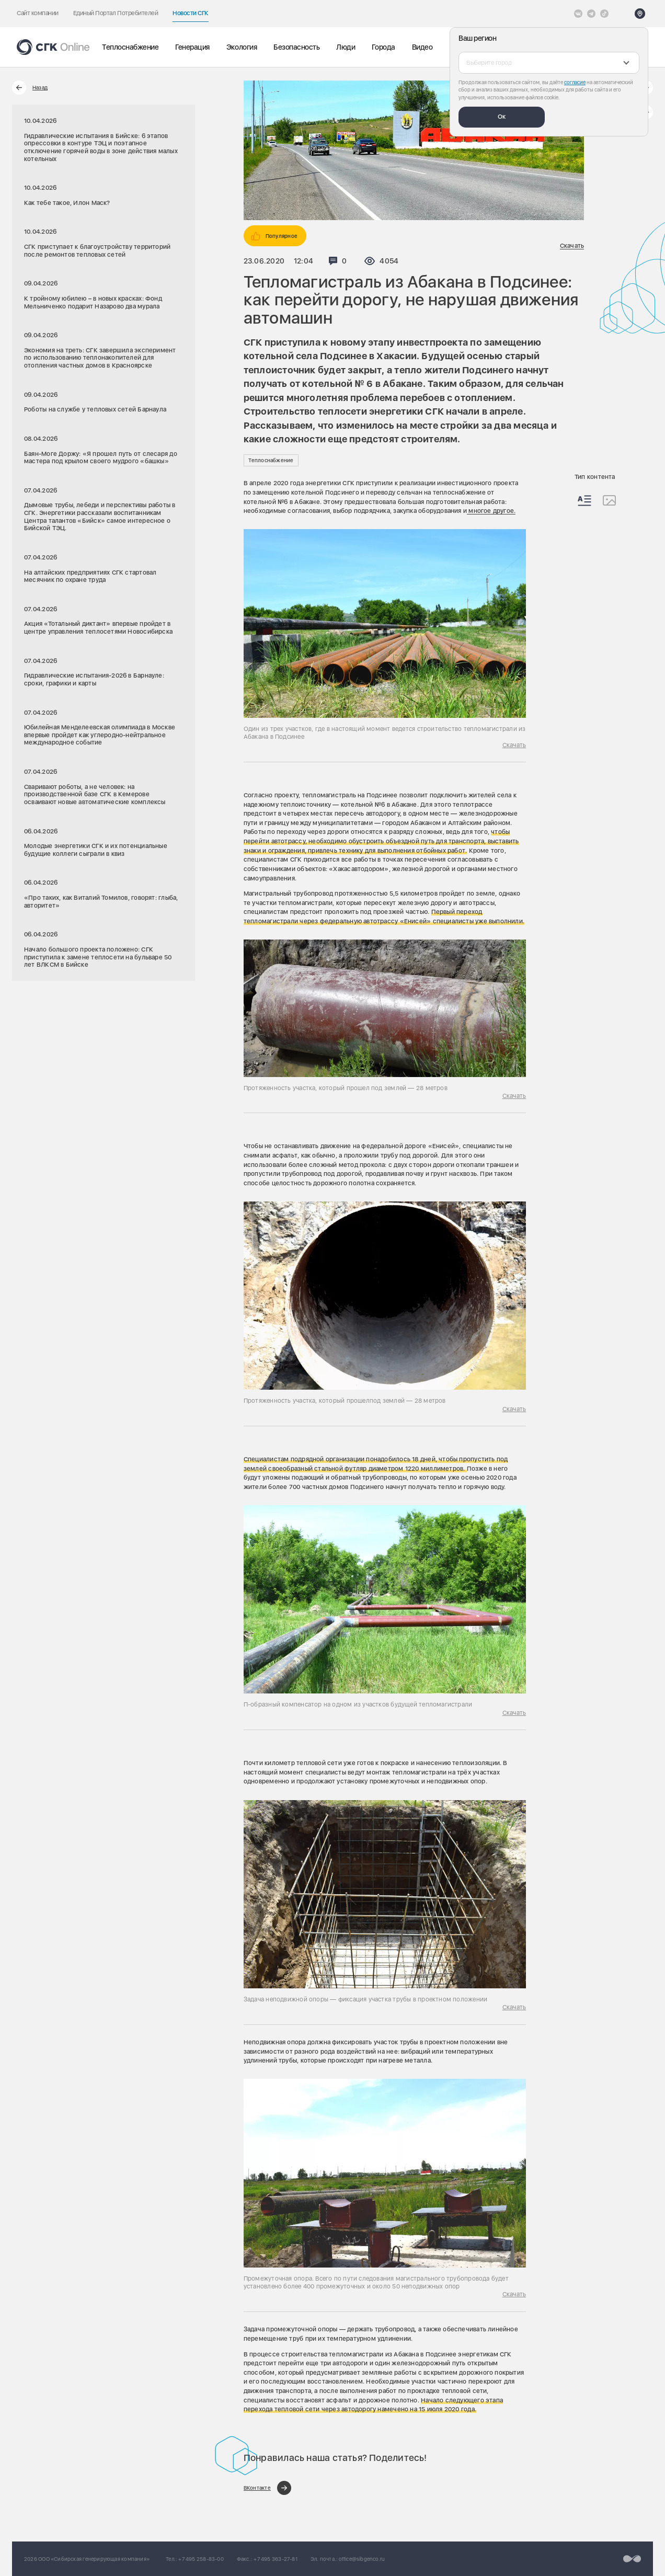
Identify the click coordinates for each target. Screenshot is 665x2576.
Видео (422, 47)
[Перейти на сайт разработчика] (632, 2559)
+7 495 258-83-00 (200, 2559)
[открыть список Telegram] (591, 13)
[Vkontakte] (578, 13)
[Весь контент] (584, 501)
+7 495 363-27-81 (275, 2559)
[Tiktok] (604, 13)
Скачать (572, 246)
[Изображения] (609, 500)
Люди (345, 47)
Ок (502, 116)
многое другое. (491, 510)
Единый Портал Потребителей (115, 13)
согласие (575, 82)
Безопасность (296, 47)
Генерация (192, 47)
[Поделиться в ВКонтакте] (267, 2488)
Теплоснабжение (130, 47)
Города (383, 47)
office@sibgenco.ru (362, 2559)
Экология (241, 47)
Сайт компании (38, 13)
